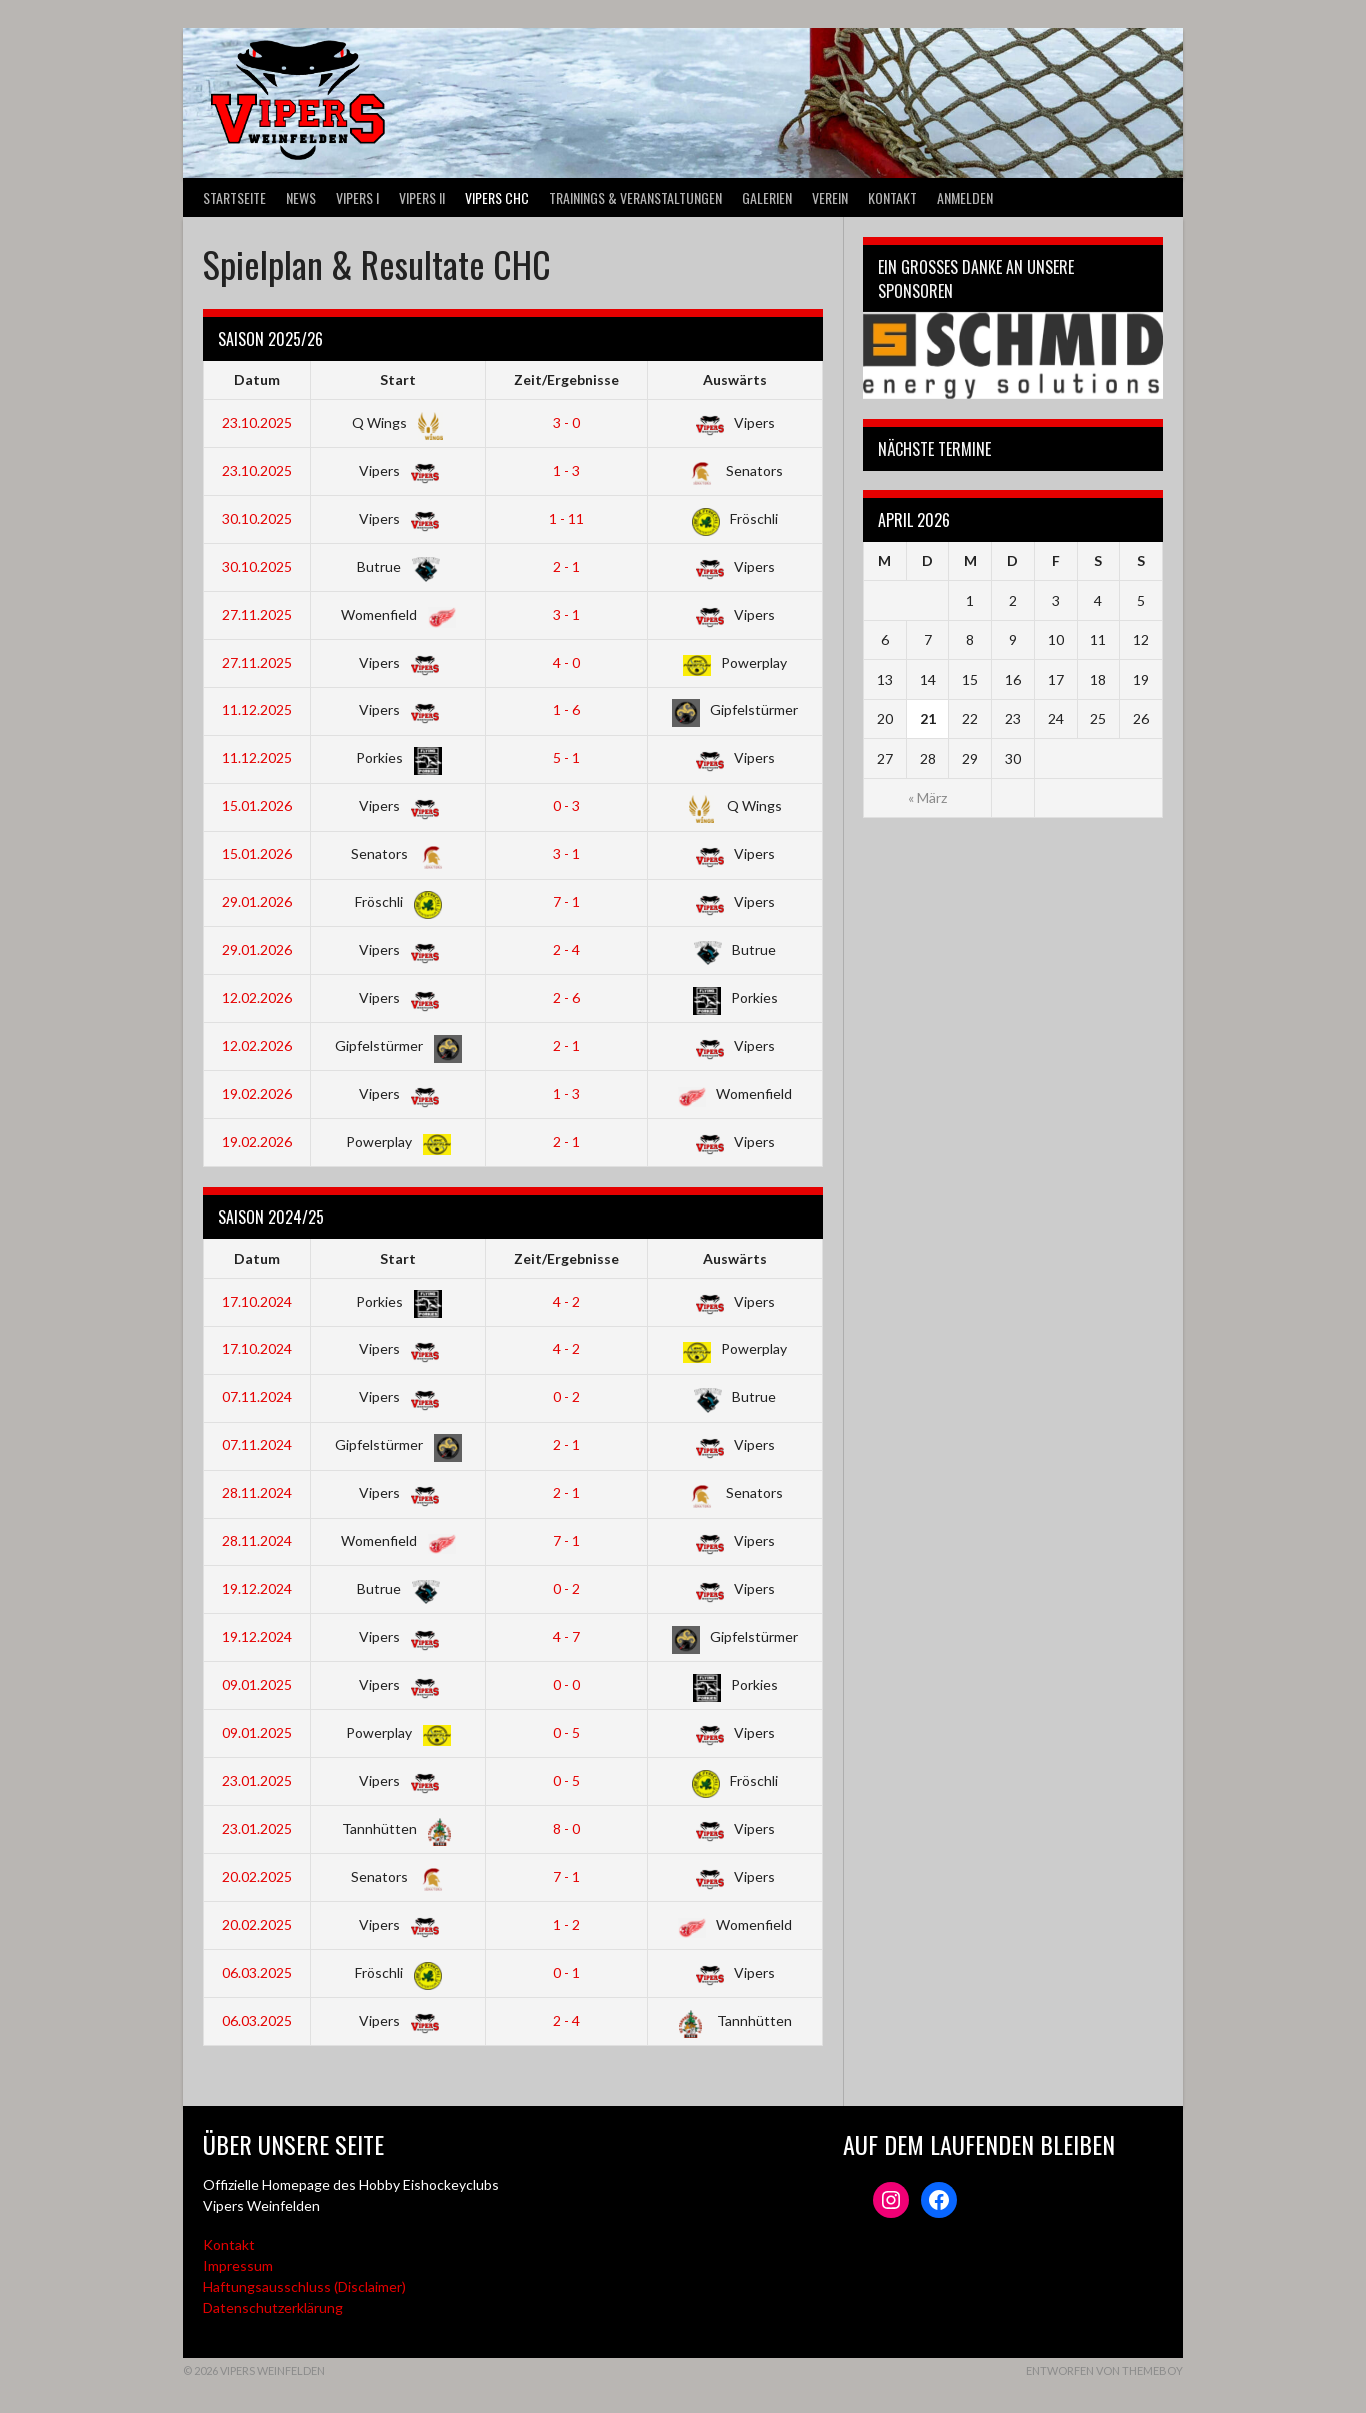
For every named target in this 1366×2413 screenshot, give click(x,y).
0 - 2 (566, 1396)
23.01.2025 (257, 1780)
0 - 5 (566, 1732)
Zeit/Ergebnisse (566, 379)
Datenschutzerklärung (273, 2307)
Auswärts (735, 379)
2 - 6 (566, 997)
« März (927, 797)
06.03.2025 (257, 1972)
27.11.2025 (257, 614)
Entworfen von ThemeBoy (1104, 2370)
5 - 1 (566, 757)
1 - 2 (566, 1924)
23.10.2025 (257, 422)
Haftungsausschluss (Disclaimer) (304, 2286)
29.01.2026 (257, 901)
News (301, 197)
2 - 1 (566, 566)
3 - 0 (566, 422)
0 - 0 (566, 1684)
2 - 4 (566, 949)
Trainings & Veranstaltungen (635, 197)
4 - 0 (566, 662)
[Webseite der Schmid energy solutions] (1013, 355)
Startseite (234, 197)
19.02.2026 (257, 1093)
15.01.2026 (257, 805)
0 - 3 (566, 805)
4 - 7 (566, 1636)
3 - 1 (566, 614)
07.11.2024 (257, 1396)
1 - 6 (566, 709)
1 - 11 (566, 518)
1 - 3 (566, 470)
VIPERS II (422, 197)
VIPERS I (357, 197)
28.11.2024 (257, 1492)
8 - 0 (566, 1828)
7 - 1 (566, 901)
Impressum (238, 2265)
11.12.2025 (257, 709)
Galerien (767, 197)
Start (398, 379)
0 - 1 (566, 1972)
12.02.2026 (257, 997)
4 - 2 (566, 1301)
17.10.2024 (257, 1301)
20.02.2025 (257, 1876)
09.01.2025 (257, 1684)
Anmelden (965, 197)
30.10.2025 (257, 518)
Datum (257, 379)
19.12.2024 (257, 1588)
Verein (830, 197)
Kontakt (892, 197)
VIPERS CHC (497, 197)
